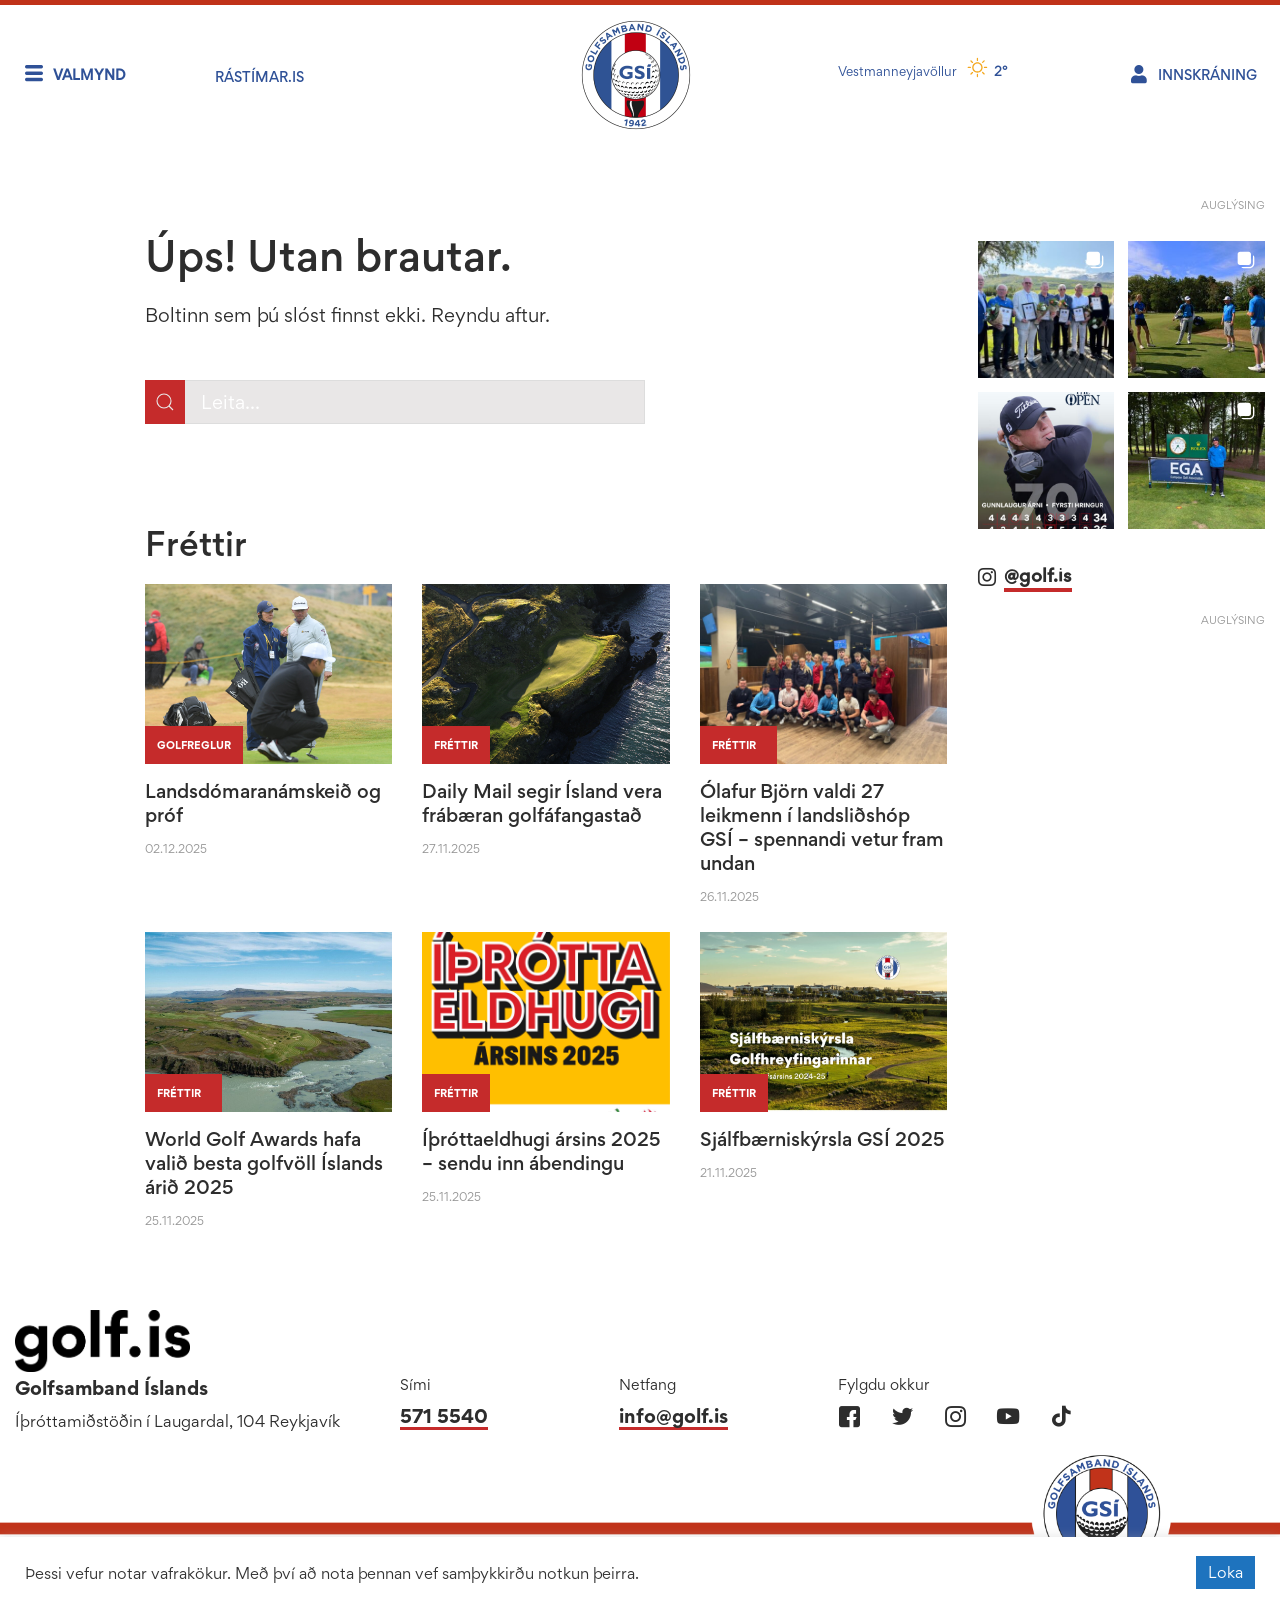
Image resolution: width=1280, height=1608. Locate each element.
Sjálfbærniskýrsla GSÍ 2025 (822, 1139)
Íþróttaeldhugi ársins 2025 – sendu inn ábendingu (541, 1151)
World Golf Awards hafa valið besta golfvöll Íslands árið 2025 (264, 1163)
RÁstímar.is (259, 76)
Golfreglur (194, 745)
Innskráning (1207, 74)
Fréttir (456, 745)
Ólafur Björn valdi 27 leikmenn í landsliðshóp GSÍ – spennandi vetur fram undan (822, 827)
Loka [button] (1225, 1572)
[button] (1046, 309)
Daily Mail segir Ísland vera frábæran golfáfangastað (542, 803)
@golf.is (1038, 575)
